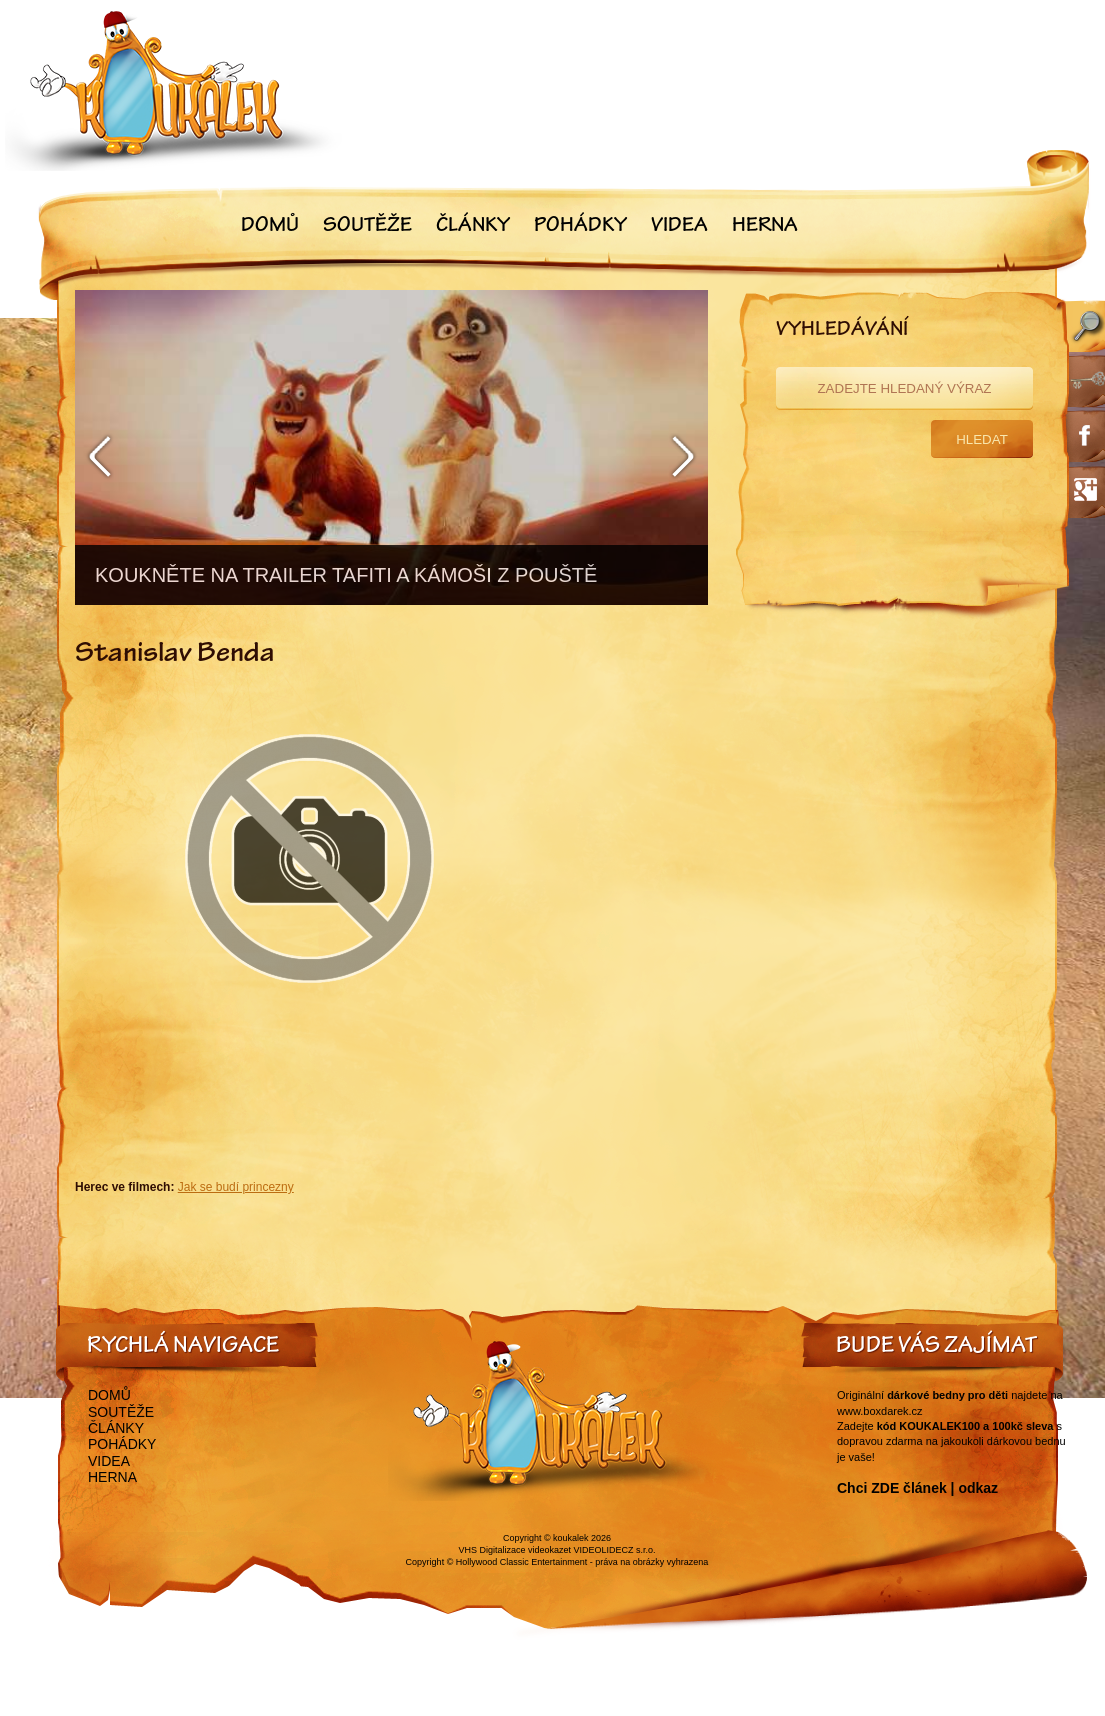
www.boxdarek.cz (880, 1411)
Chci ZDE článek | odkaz (917, 1488)
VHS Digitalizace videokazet (514, 1550)
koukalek (571, 1538)
